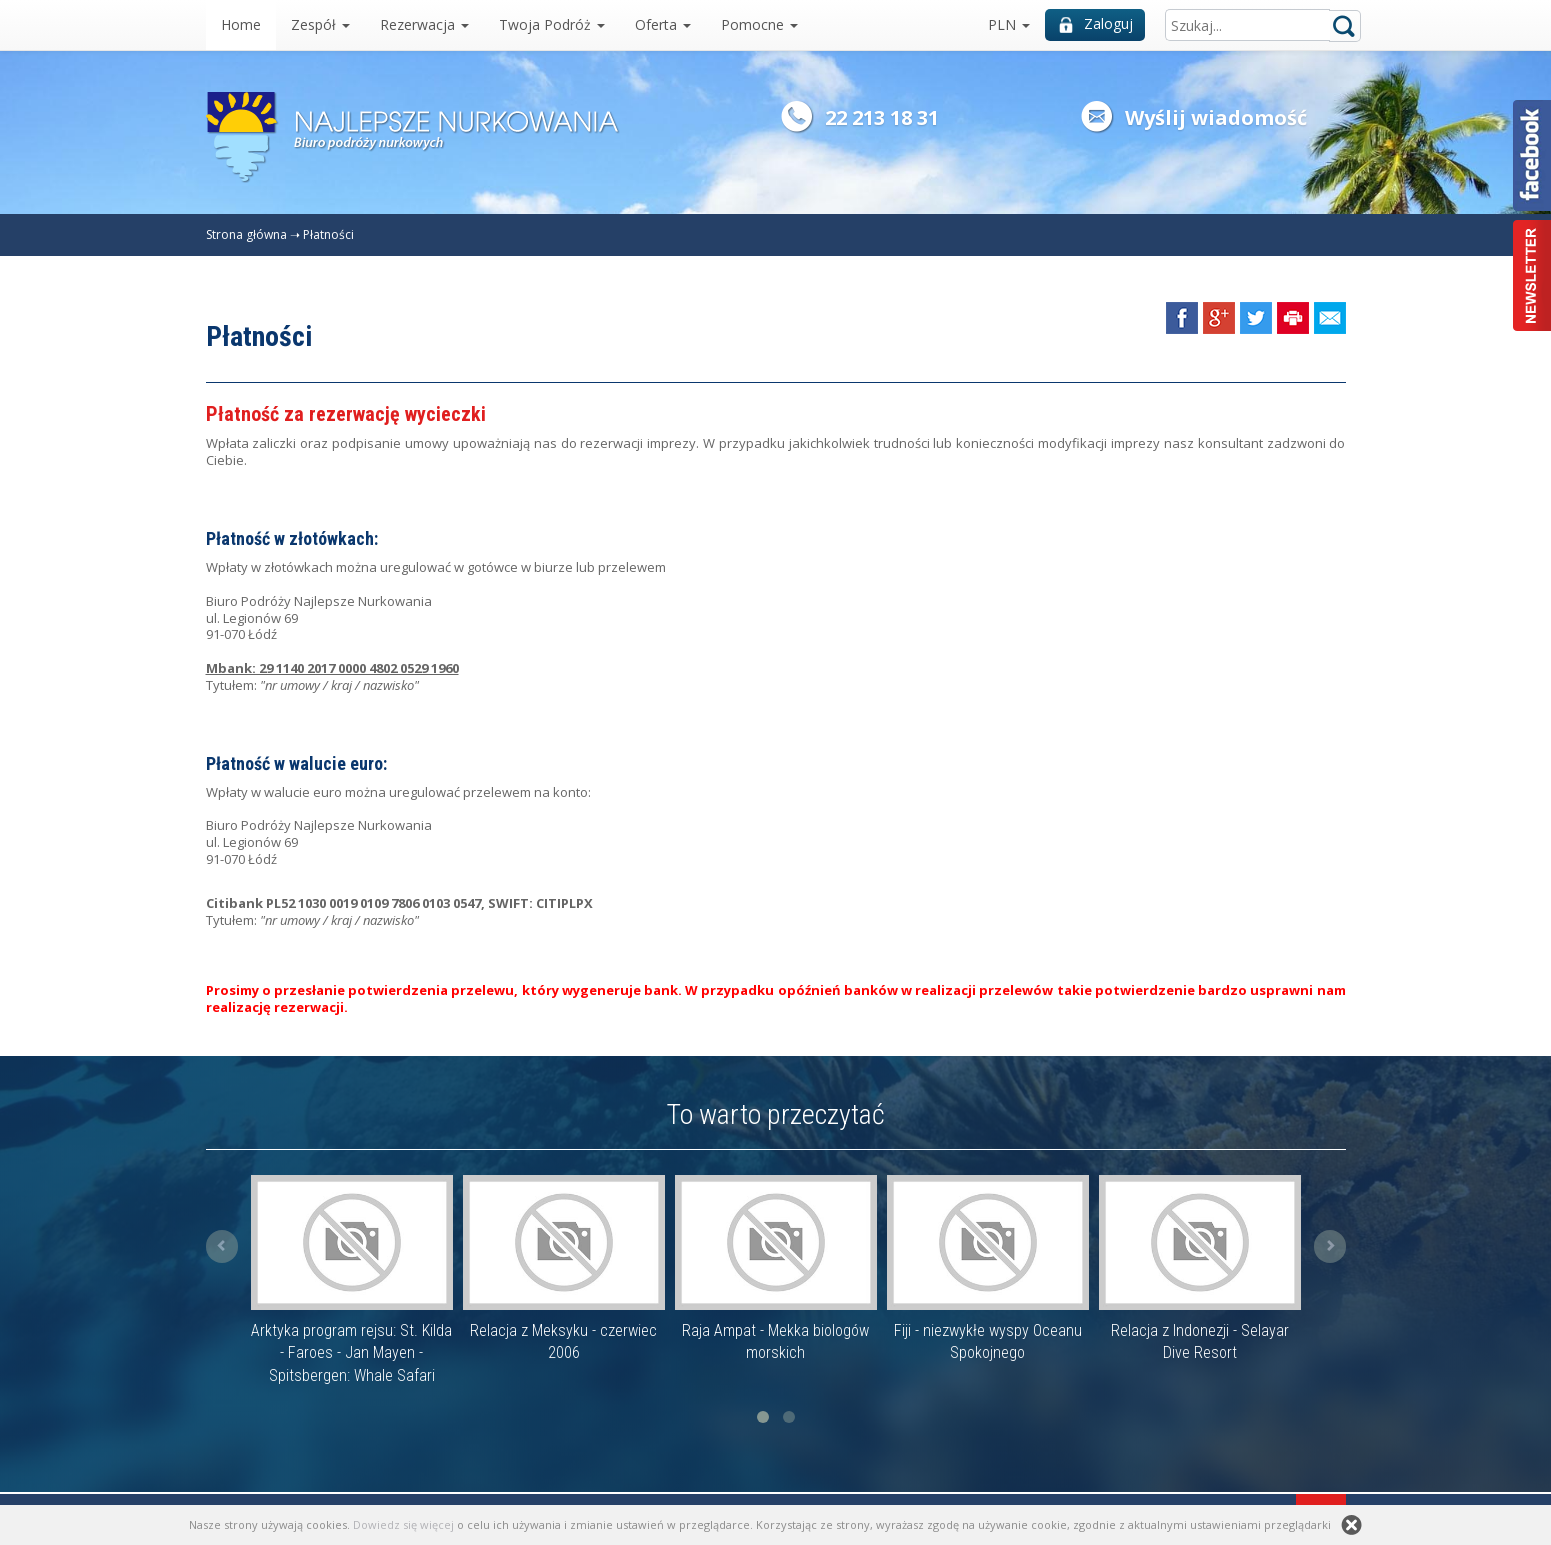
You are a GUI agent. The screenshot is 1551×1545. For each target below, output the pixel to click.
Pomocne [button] (759, 24)
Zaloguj (1096, 23)
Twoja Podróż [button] (552, 24)
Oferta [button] (663, 24)
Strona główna (246, 234)
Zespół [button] (320, 24)
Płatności (328, 234)
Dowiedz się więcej (403, 1524)
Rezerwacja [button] (424, 24)
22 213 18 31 (882, 117)
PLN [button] (1009, 24)
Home (241, 24)
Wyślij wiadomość (1216, 117)
